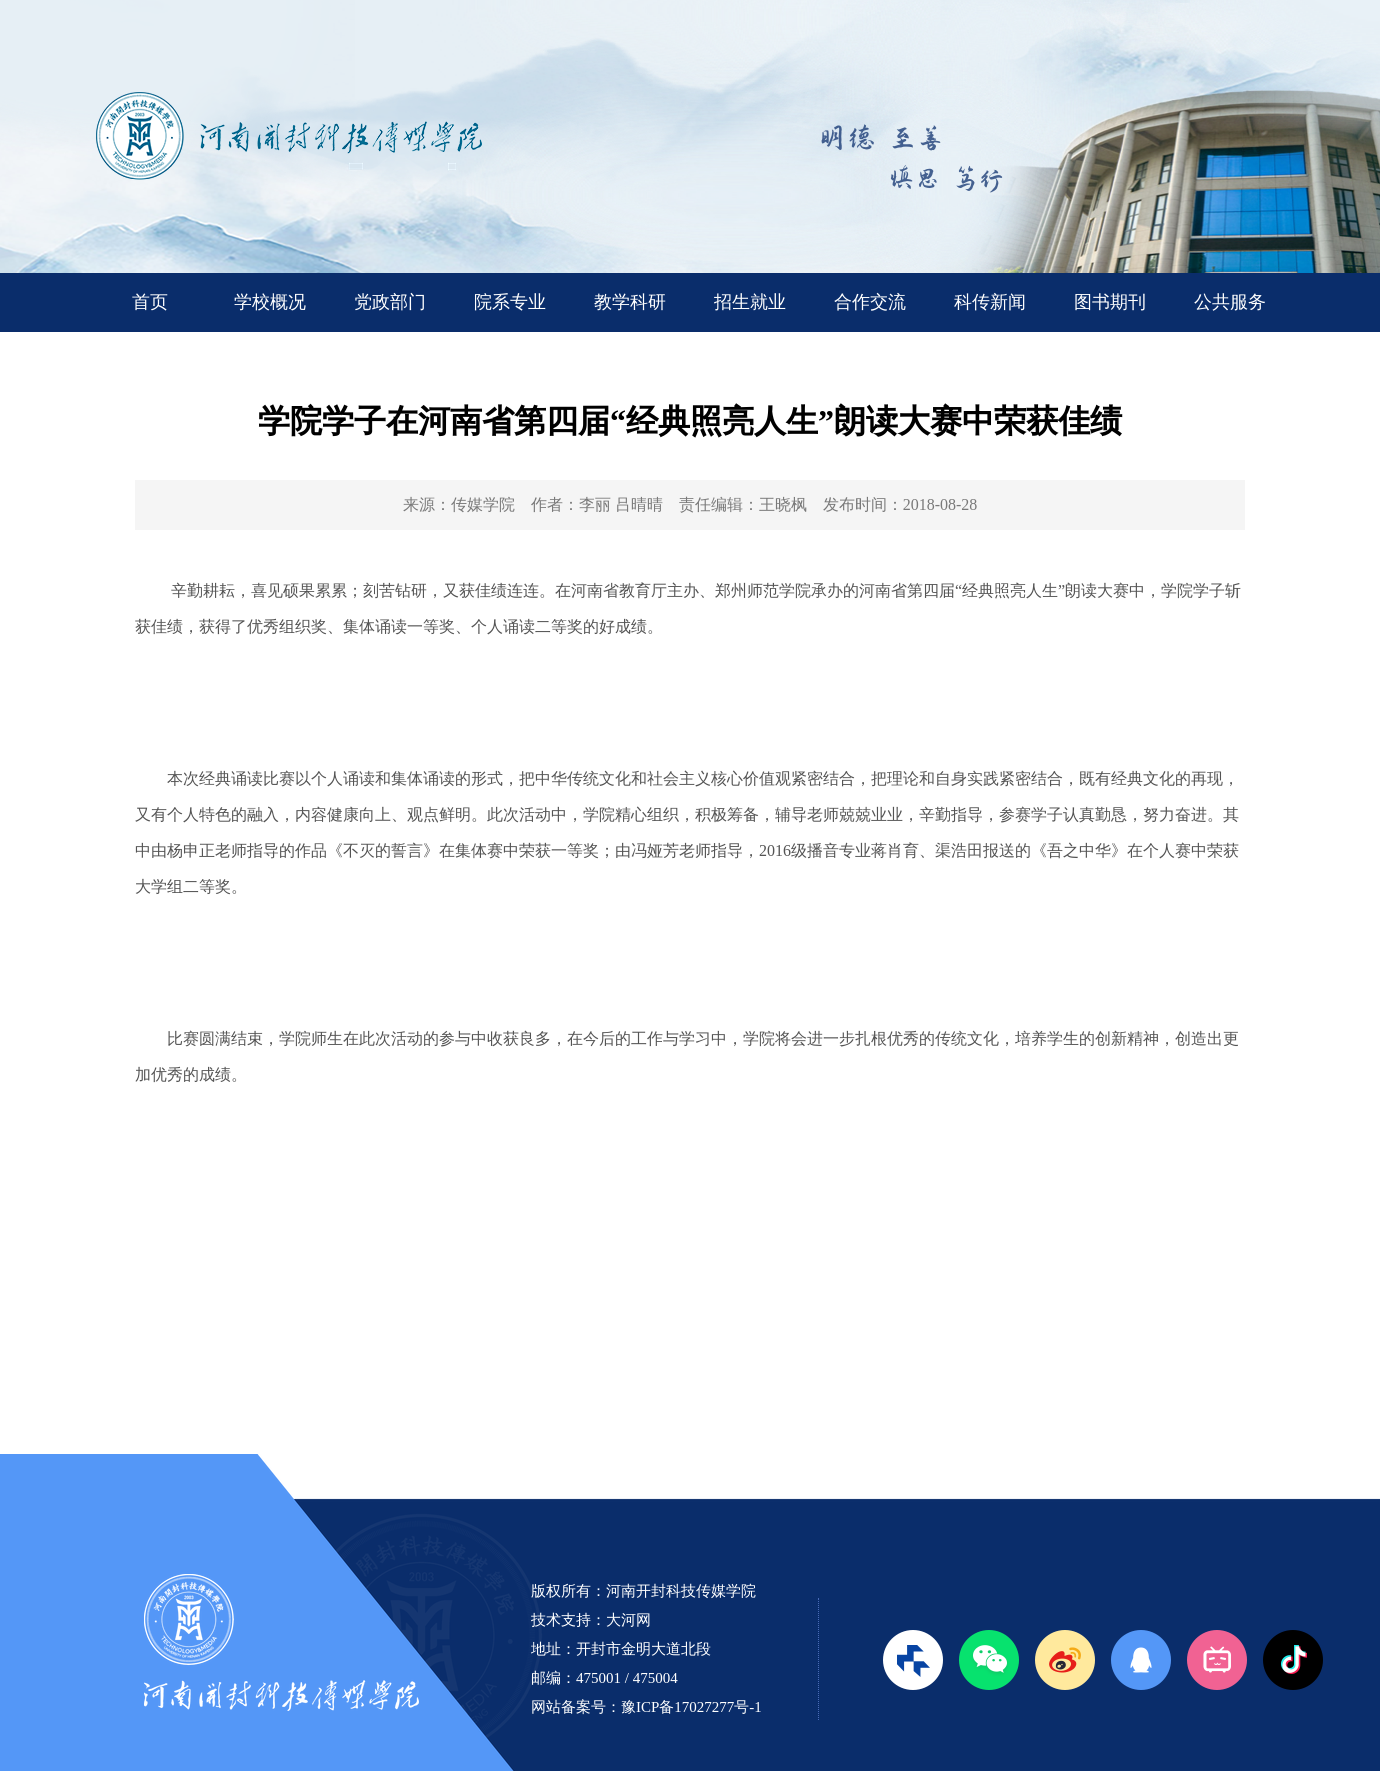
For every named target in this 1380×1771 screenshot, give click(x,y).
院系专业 (510, 302)
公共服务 (1230, 302)
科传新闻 (990, 302)
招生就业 (750, 302)
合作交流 (870, 302)
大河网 (628, 1620)
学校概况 (270, 302)
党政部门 (390, 302)
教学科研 (630, 302)
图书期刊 (1110, 302)
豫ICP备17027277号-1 (691, 1707)
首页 (150, 302)
